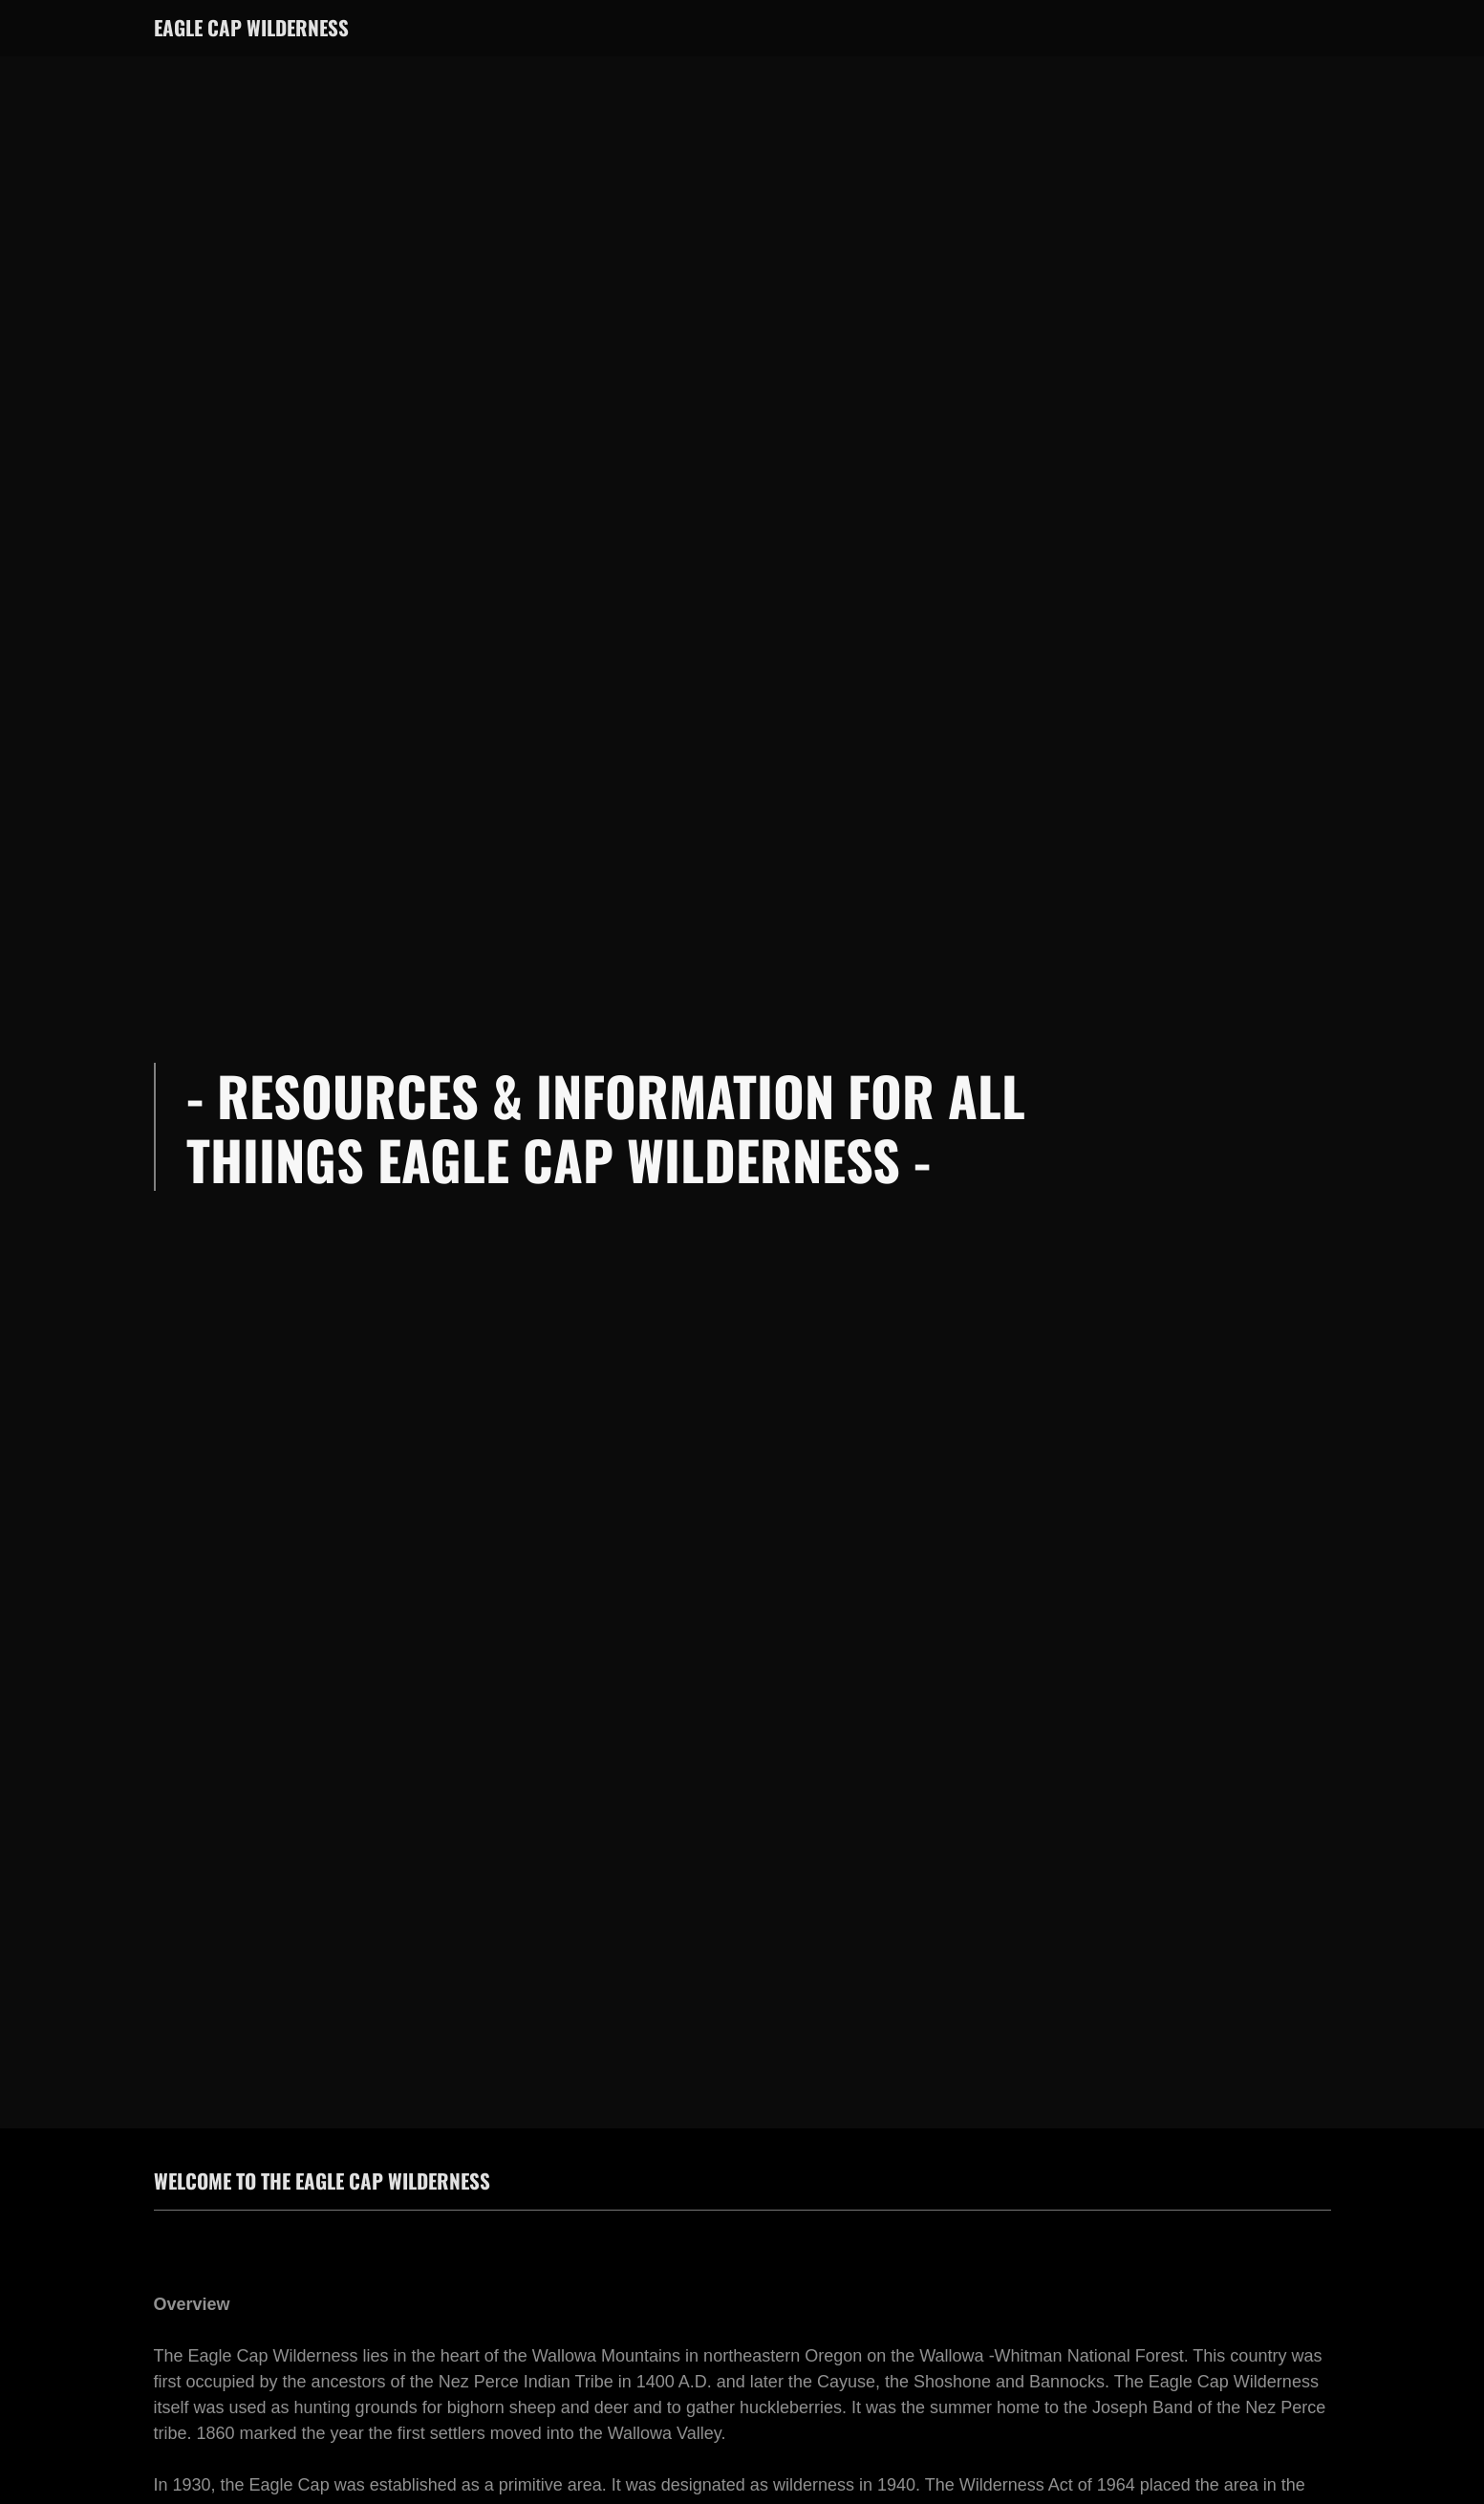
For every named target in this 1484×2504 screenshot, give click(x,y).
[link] (251, 30)
